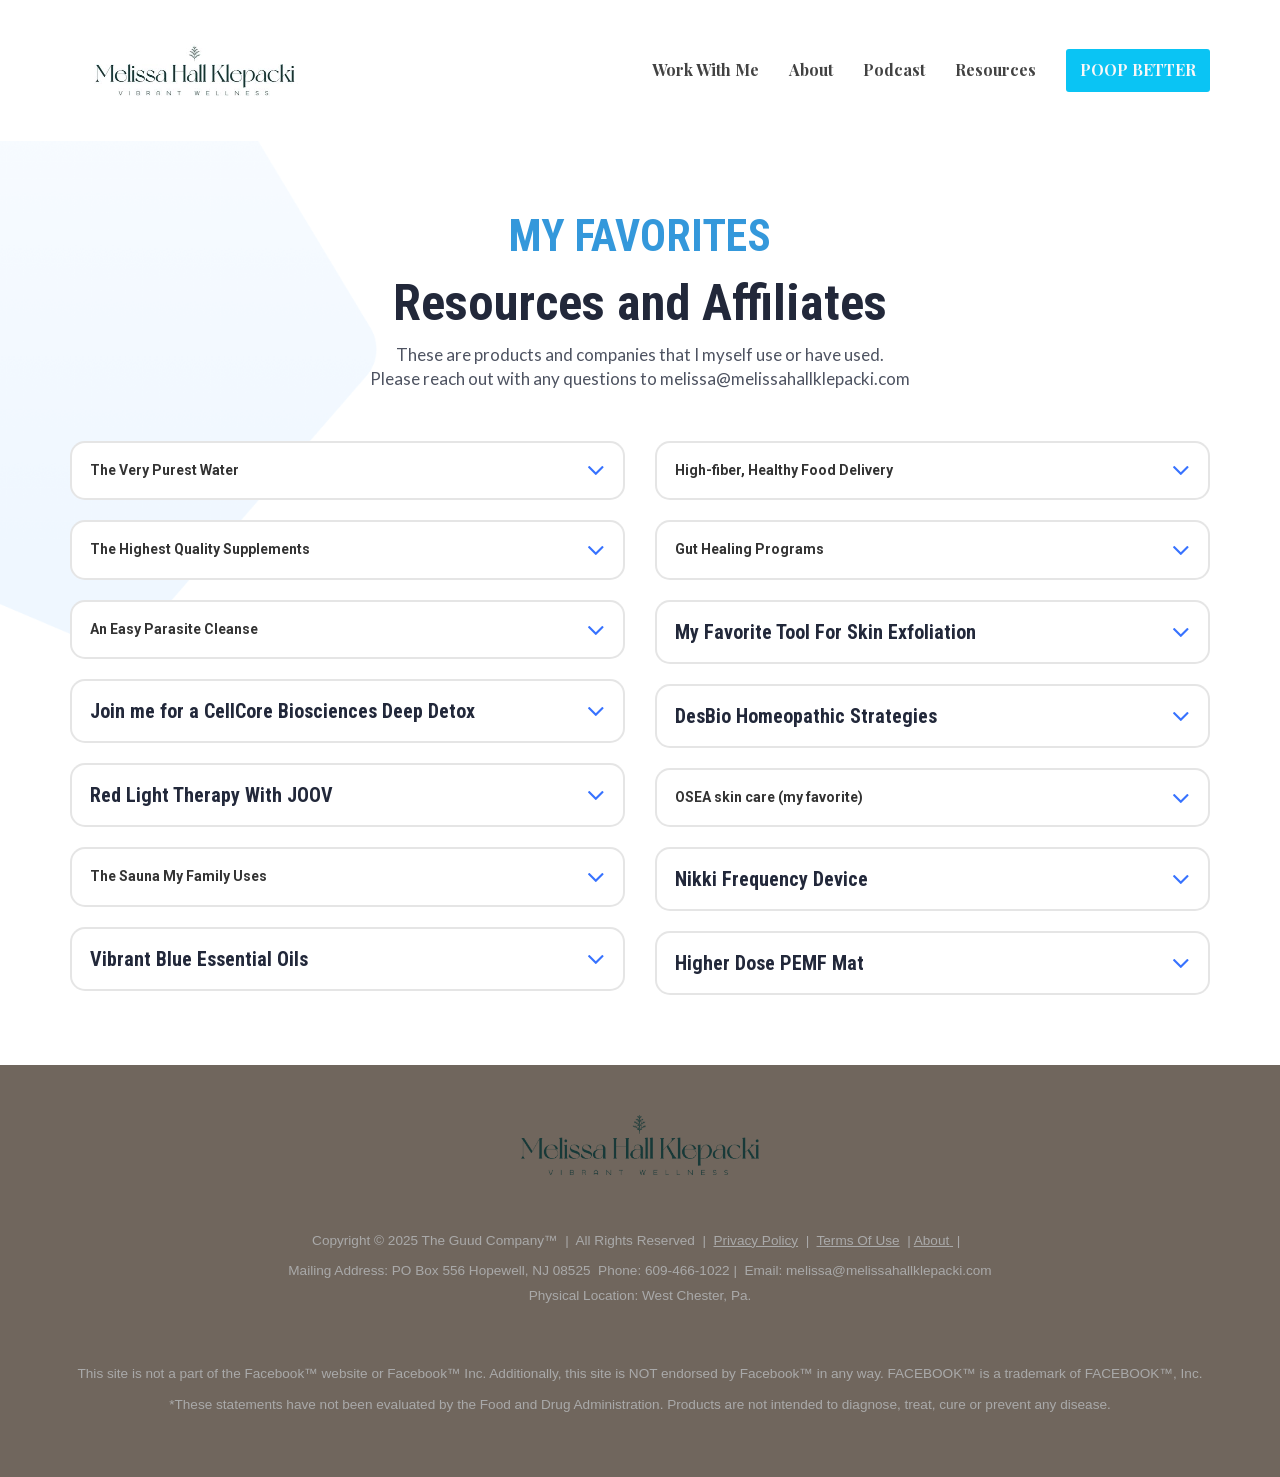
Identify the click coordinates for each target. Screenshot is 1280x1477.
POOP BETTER (1138, 69)
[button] (596, 470)
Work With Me (705, 69)
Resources (995, 69)
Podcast (894, 69)
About (811, 69)
